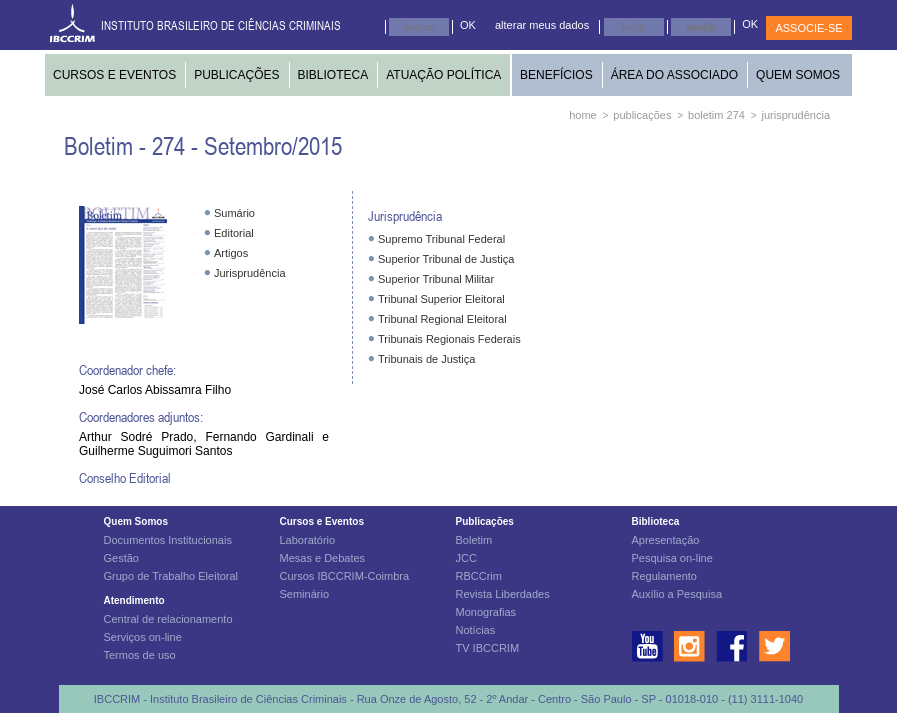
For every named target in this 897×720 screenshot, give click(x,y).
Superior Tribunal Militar (436, 279)
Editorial (234, 233)
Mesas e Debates (323, 558)
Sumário (234, 213)
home (583, 115)
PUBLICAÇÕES (236, 75)
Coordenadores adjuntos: (141, 416)
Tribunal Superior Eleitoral (441, 299)
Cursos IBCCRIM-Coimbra (345, 576)
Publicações (485, 521)
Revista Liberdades (503, 594)
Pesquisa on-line (672, 558)
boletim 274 (716, 115)
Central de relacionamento (168, 619)
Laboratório (308, 540)
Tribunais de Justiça (426, 359)
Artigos (231, 253)
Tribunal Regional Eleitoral (442, 319)
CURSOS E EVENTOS (114, 75)
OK (468, 25)
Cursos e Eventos (322, 521)
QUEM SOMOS (798, 75)
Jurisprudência (250, 273)
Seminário (305, 594)
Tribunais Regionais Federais (449, 339)
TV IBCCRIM (488, 648)
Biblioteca (656, 521)
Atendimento (134, 600)
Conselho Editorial (125, 477)
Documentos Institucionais (168, 540)
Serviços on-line (143, 637)
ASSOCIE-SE (808, 28)
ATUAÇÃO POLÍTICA (443, 75)
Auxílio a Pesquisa (677, 594)
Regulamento (664, 576)
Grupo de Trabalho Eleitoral (171, 576)
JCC (466, 558)
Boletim (474, 540)
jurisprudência (796, 115)
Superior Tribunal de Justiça (446, 259)
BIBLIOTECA (333, 75)
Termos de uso (140, 655)
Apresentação (666, 540)
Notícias (476, 630)
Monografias (486, 612)
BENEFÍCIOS (556, 75)
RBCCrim (479, 576)
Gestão (121, 558)
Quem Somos (136, 521)
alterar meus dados (542, 25)
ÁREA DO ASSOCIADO (674, 75)
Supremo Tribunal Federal (441, 239)
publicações (642, 115)
